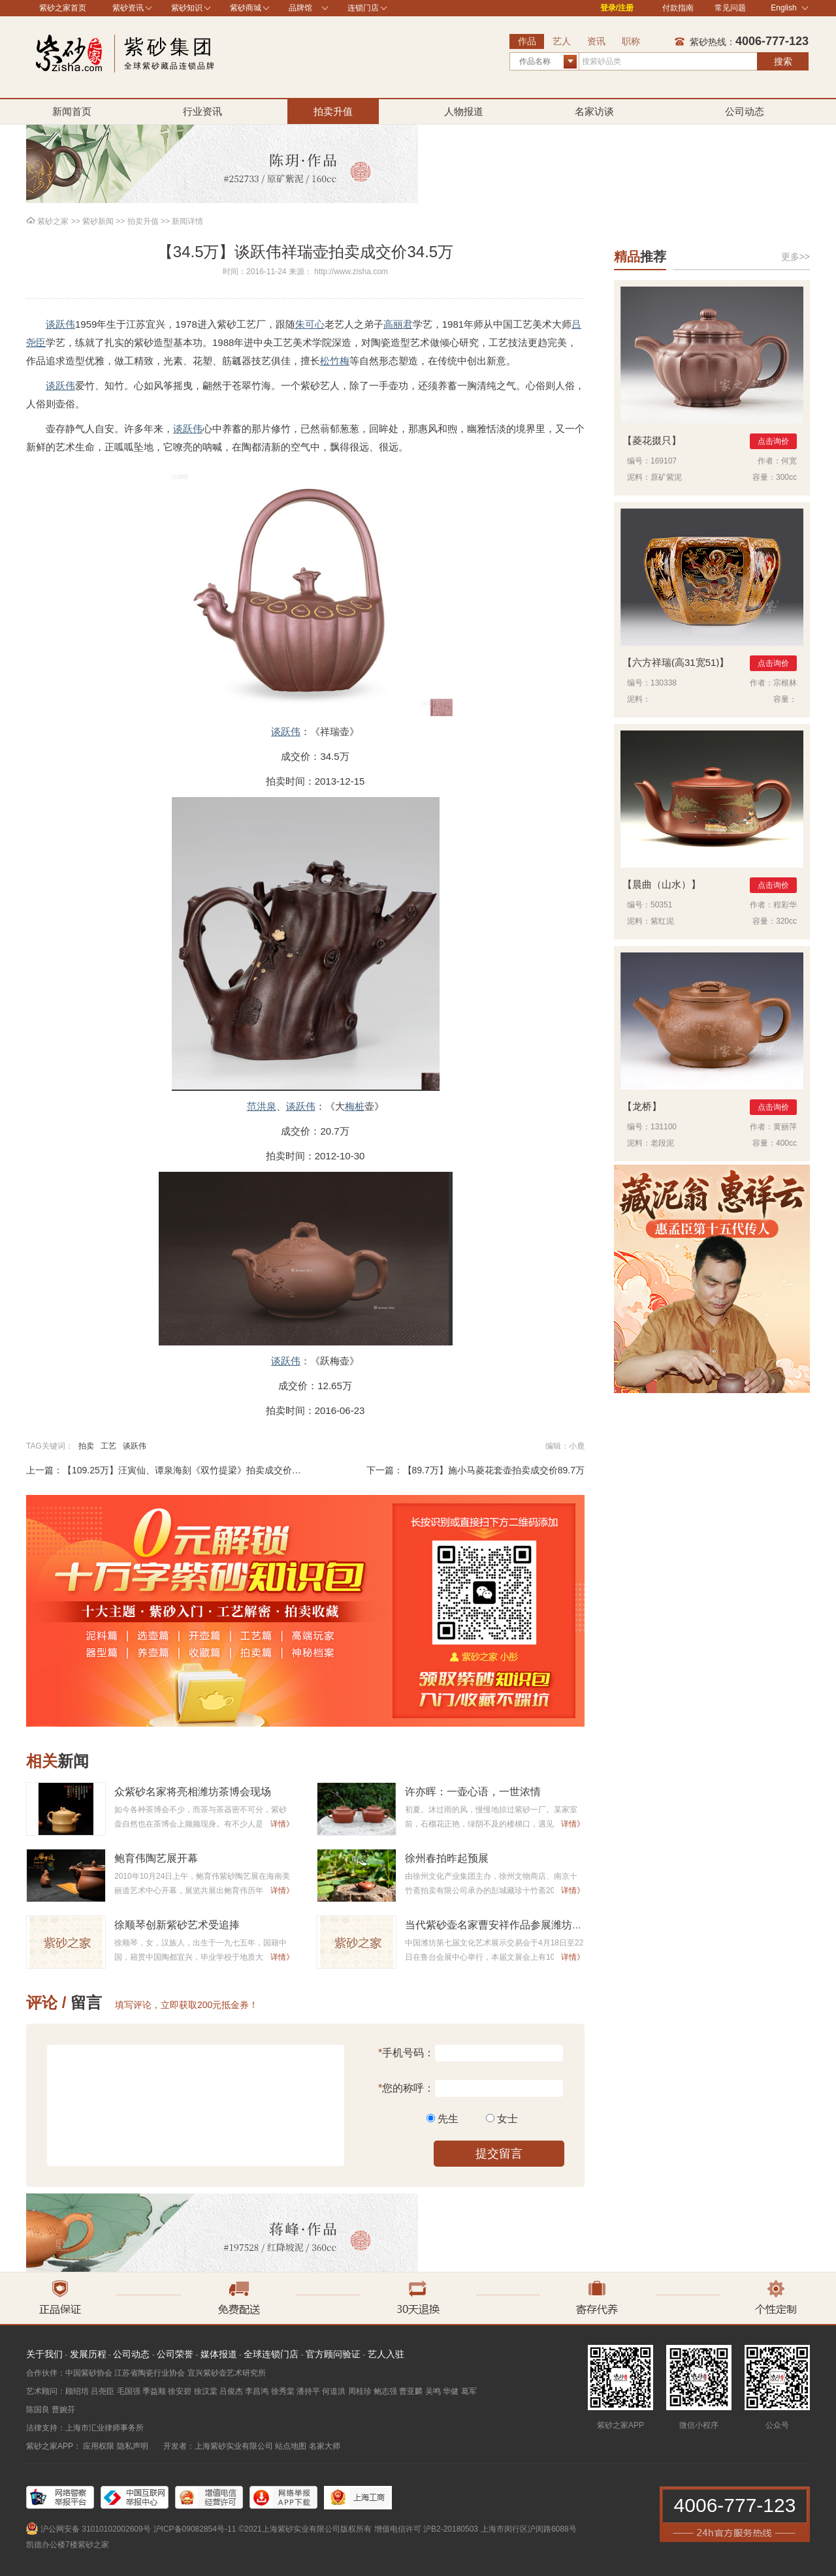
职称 (631, 41)
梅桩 (354, 1106)
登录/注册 (617, 7)
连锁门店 (363, 7)
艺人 (562, 41)
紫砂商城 (245, 7)
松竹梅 (334, 360)
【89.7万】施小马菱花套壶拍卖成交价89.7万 (494, 1470)
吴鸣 (433, 2391)
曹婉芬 (63, 2409)
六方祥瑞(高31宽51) (675, 662)
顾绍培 (77, 2391)
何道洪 (334, 2391)
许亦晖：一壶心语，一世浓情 (473, 1791)
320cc (786, 921)
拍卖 (86, 1446)
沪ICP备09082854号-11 (194, 2529)
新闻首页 (71, 111)
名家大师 (324, 2446)
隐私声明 (132, 2446)
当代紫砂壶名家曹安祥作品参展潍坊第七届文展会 (520, 1924)
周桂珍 (360, 2391)
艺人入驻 (386, 2354)
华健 (450, 2391)
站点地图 (290, 2446)
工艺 (108, 1446)
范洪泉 (261, 1106)
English (789, 7)
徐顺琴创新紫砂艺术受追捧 (177, 1924)
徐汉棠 (205, 2391)
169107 (664, 460)
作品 (527, 41)
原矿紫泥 (666, 477)
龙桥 (642, 1106)
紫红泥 (662, 921)
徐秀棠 (283, 2391)
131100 (664, 1126)
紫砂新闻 (98, 221)
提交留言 (498, 2153)
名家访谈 (594, 111)
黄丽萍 (785, 1126)
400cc (786, 1143)
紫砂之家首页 (62, 7)
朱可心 (310, 324)
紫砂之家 (53, 221)
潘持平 (308, 2391)
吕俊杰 (231, 2391)
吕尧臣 (102, 2391)
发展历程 (88, 2354)
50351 (661, 904)
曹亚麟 (411, 2391)
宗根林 (785, 682)
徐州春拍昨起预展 (447, 1858)
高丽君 (398, 324)
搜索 (783, 61)
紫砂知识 (186, 7)
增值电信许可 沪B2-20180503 (426, 2529)
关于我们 (44, 2354)
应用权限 (98, 2446)
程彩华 (785, 904)
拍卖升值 (333, 111)
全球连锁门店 (271, 2354)
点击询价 (773, 441)
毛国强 (128, 2391)
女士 (507, 2118)
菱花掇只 (651, 440)
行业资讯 (202, 111)
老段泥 (662, 1143)
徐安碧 (179, 2391)
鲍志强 (385, 2391)
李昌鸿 (256, 2391)
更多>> (795, 256)
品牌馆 (300, 7)
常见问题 (730, 7)
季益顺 (154, 2391)
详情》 (282, 1824)
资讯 (596, 41)
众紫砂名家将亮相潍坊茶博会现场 (192, 1791)
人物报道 (463, 111)
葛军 (469, 2391)
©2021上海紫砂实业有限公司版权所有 (305, 2529)
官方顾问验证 (333, 2354)
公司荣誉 (175, 2354)
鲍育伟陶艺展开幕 (156, 1858)
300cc (786, 477)
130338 (664, 682)
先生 (448, 2118)
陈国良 (38, 2409)
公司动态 (744, 111)
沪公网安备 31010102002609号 (95, 2529)
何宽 (789, 460)
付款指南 (678, 7)
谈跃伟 (60, 324)
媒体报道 (219, 2354)
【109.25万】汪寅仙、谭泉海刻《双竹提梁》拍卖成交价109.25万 (196, 1470)
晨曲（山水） (661, 884)
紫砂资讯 (128, 7)
